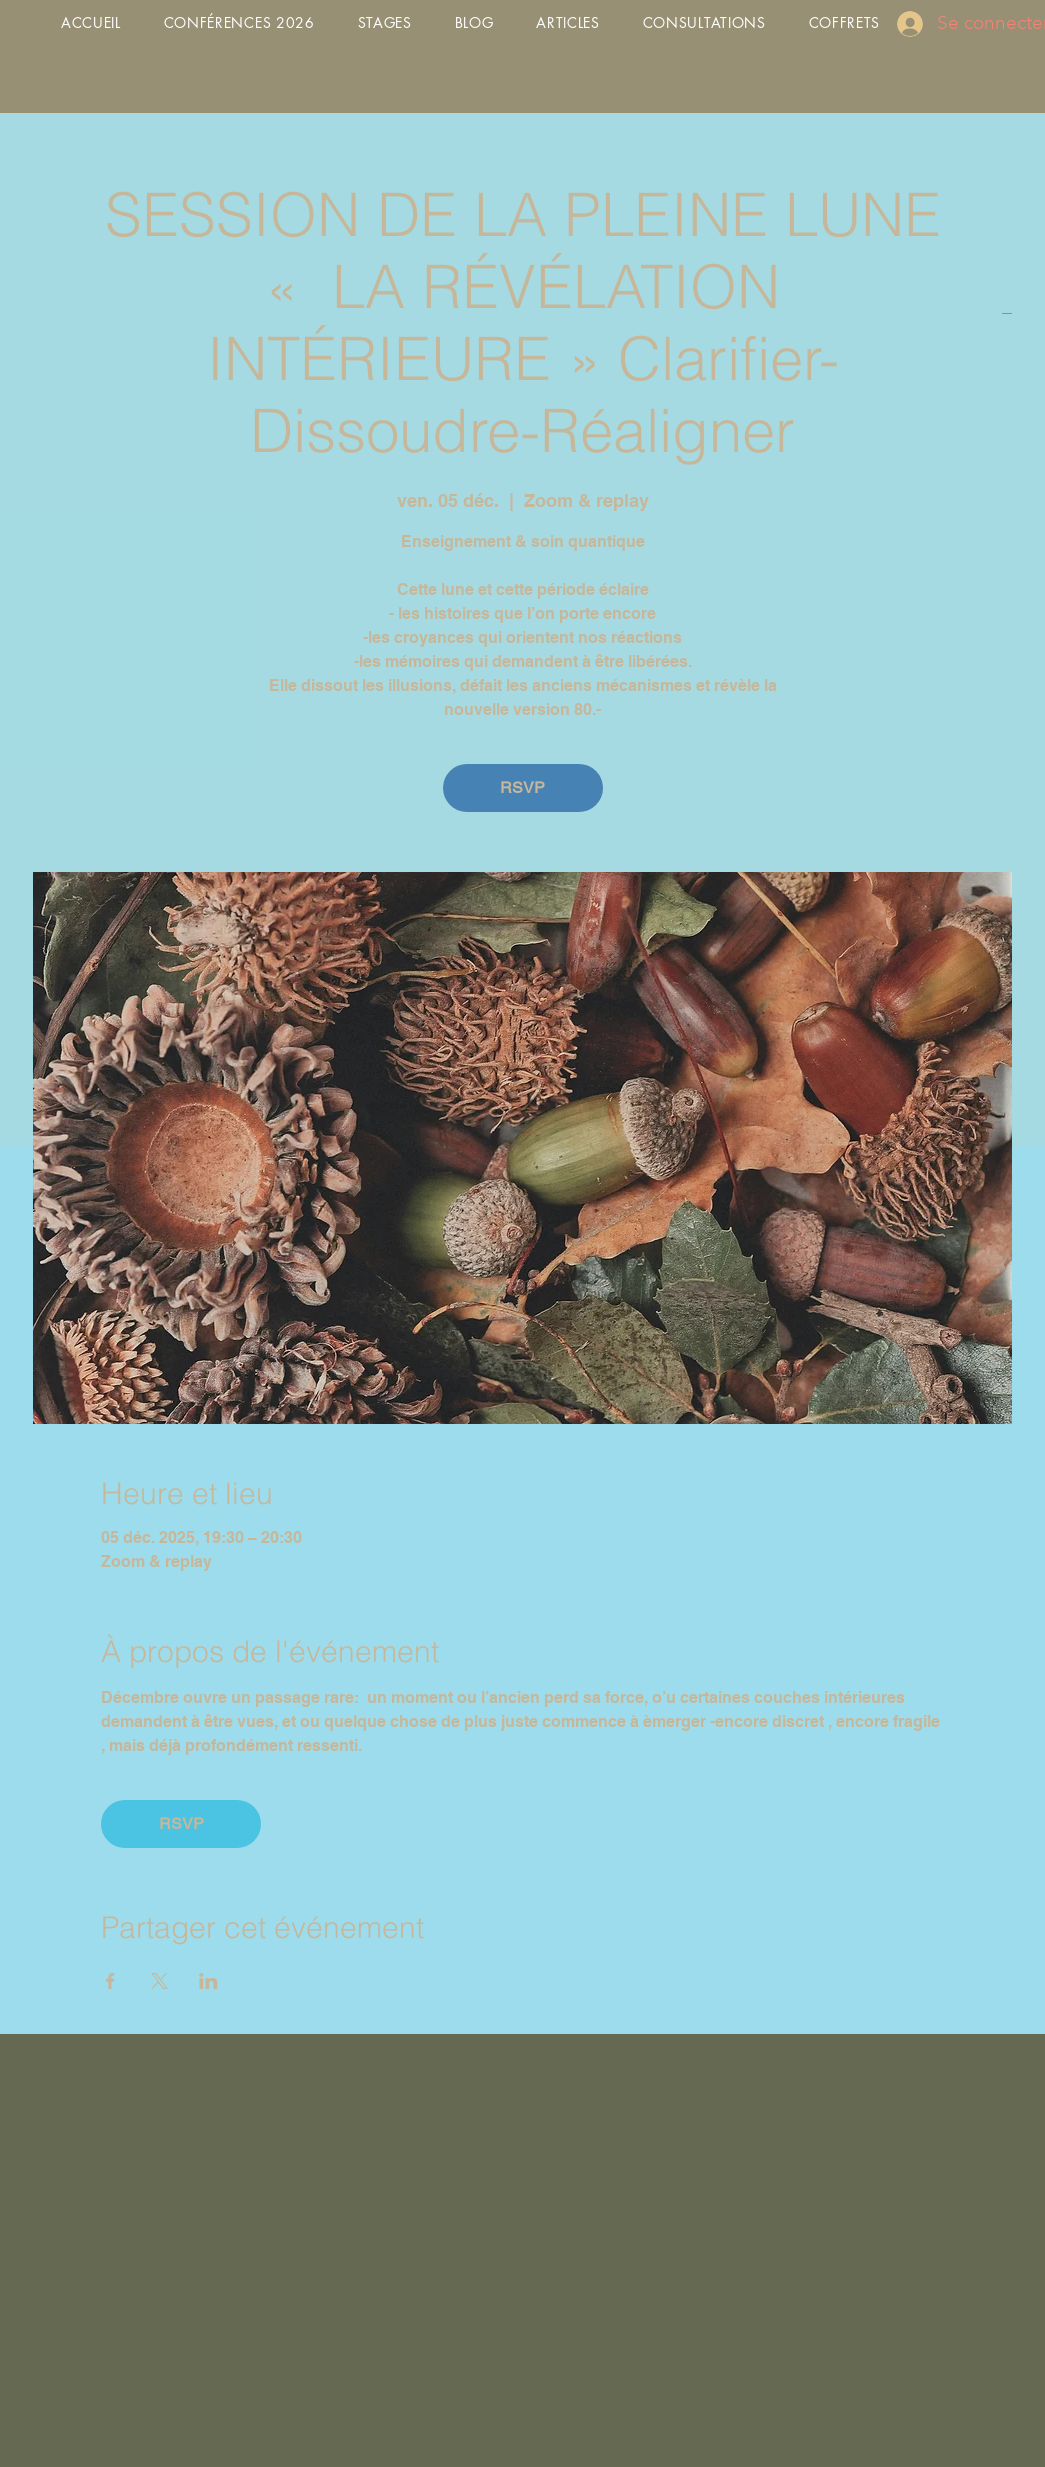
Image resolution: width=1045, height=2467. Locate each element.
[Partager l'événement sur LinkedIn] (208, 1981)
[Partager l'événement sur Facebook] (110, 1981)
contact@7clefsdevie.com (269, 2054)
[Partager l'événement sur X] (159, 1981)
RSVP (522, 787)
